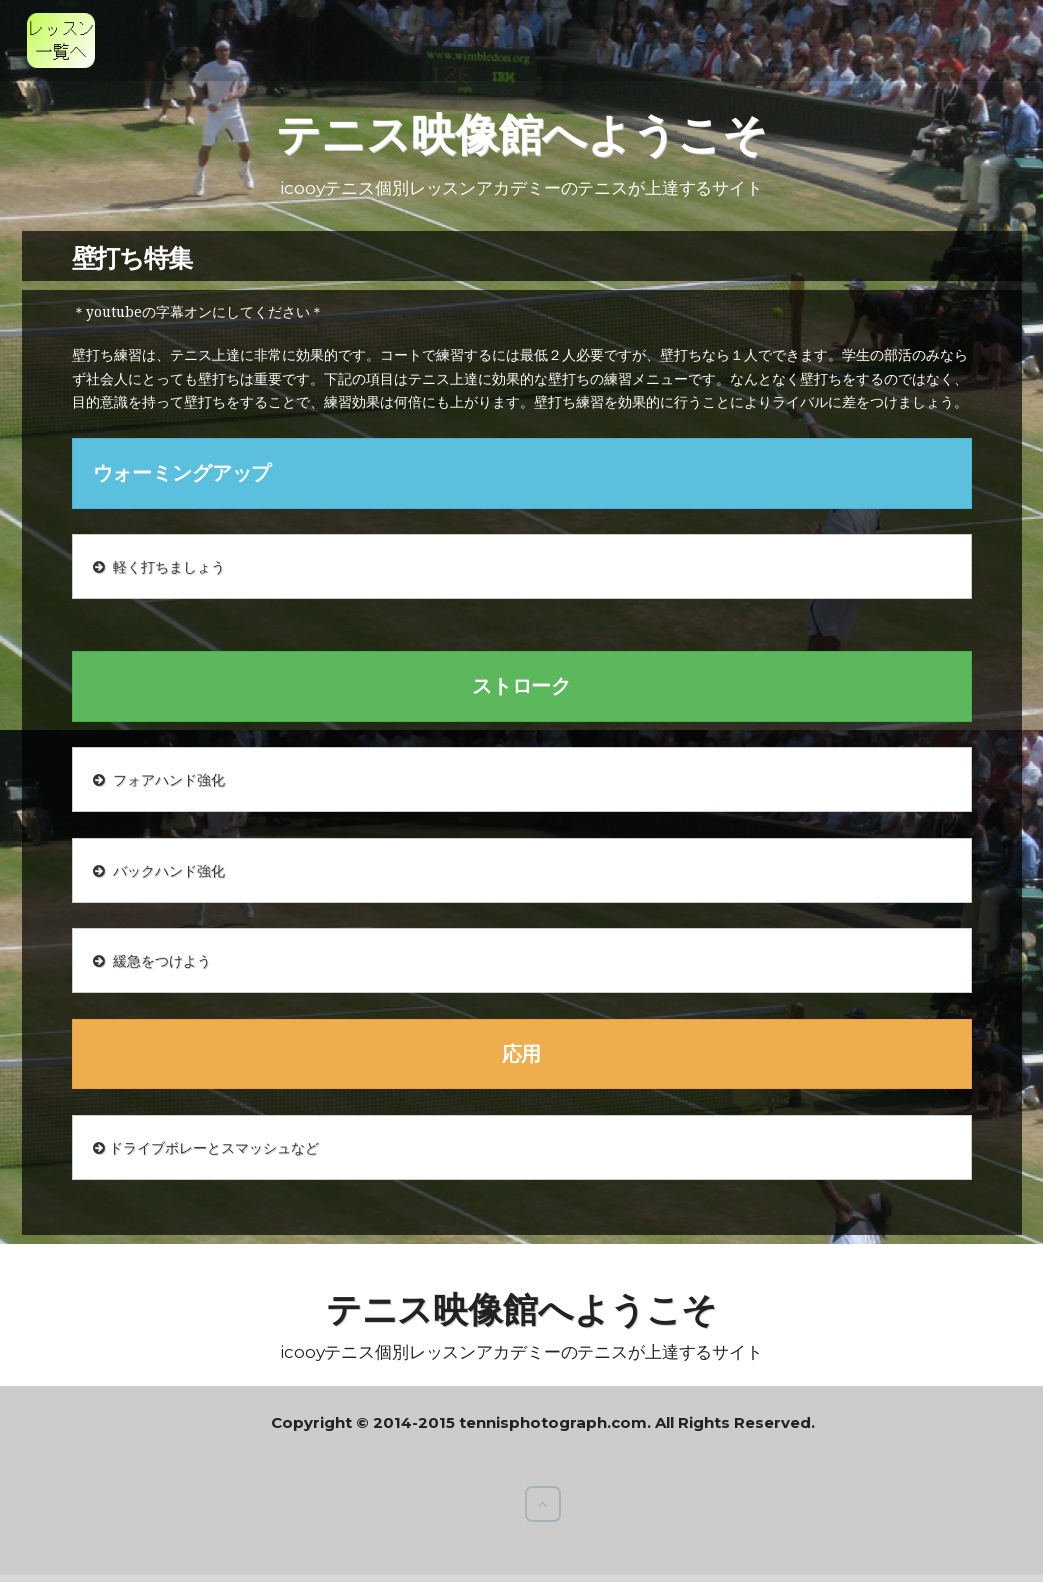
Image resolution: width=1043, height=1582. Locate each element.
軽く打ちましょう (159, 566)
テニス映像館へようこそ (521, 134)
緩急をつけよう (152, 960)
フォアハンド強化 (159, 779)
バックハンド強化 (159, 870)
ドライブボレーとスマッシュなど (206, 1147)
